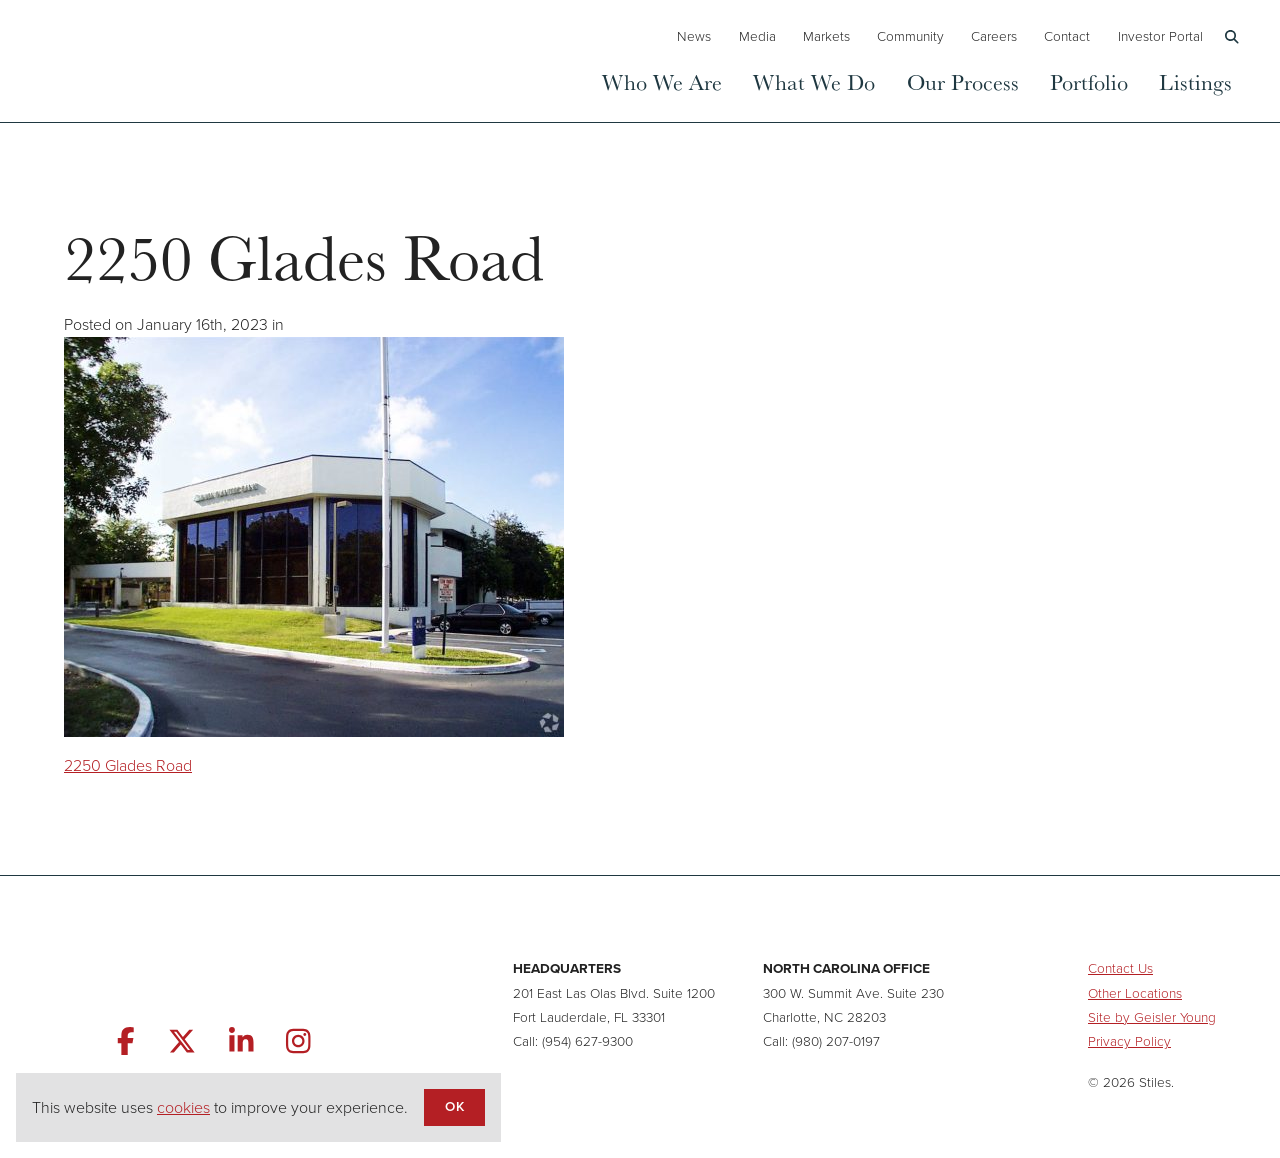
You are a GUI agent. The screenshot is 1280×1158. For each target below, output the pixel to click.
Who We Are (662, 81)
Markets (826, 36)
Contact (1067, 36)
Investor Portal (1160, 36)
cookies (183, 1107)
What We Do (814, 81)
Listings (1195, 81)
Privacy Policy (1129, 1041)
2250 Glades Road (128, 765)
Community (910, 36)
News (694, 36)
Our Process (963, 81)
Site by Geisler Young (1152, 1017)
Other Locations (1135, 993)
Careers (994, 36)
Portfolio (1089, 81)
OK (454, 1106)
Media (757, 36)
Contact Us (1120, 968)
